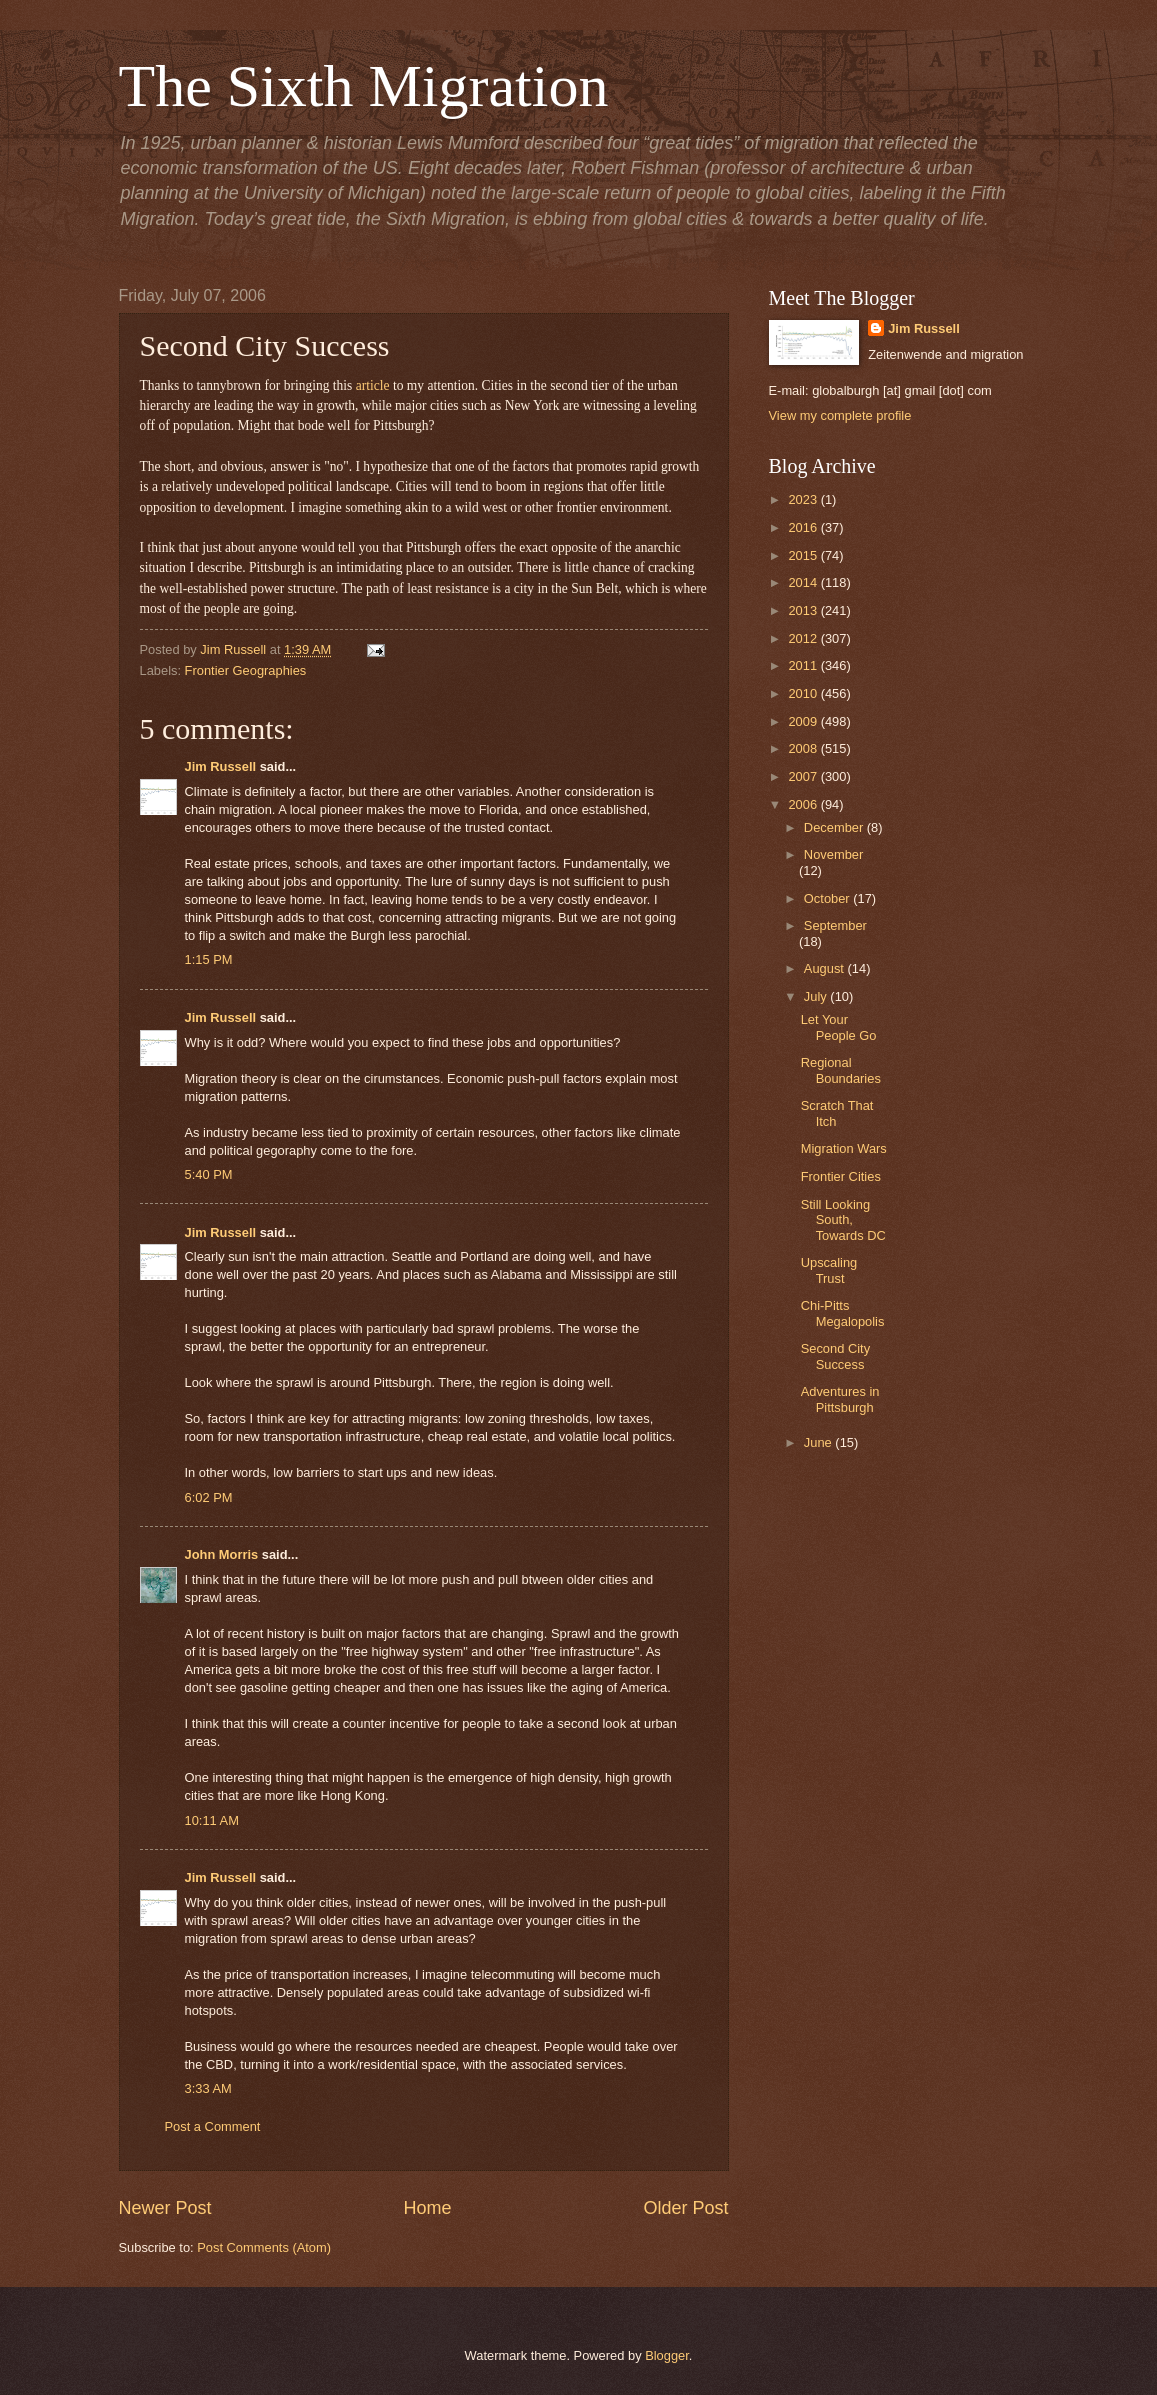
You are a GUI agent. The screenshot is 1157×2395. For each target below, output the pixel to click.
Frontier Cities (841, 1176)
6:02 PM (209, 1497)
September (835, 925)
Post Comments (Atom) (264, 2247)
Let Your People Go (839, 1027)
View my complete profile (840, 415)
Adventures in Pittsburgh (840, 1399)
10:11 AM (212, 1820)
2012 (804, 638)
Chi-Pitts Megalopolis (843, 1313)
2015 (804, 555)
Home (427, 2208)
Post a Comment (213, 2126)
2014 (804, 582)
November (833, 854)
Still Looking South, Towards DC (843, 1220)
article (373, 385)
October (828, 898)
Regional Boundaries (841, 1070)
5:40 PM (209, 1174)
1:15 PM (209, 959)
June (820, 1442)
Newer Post (165, 2208)
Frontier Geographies (246, 670)
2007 (804, 776)
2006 (804, 804)
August (826, 968)
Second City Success (835, 1356)
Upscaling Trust (829, 1270)
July (817, 996)
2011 (804, 665)
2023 (804, 499)
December (835, 827)
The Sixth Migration (364, 86)
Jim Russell (221, 766)
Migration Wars (844, 1148)
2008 (804, 748)
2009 (804, 721)
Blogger (667, 2355)
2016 (804, 527)
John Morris (222, 1554)
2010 (804, 693)
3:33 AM (208, 2088)
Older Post (685, 2208)
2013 (804, 610)
